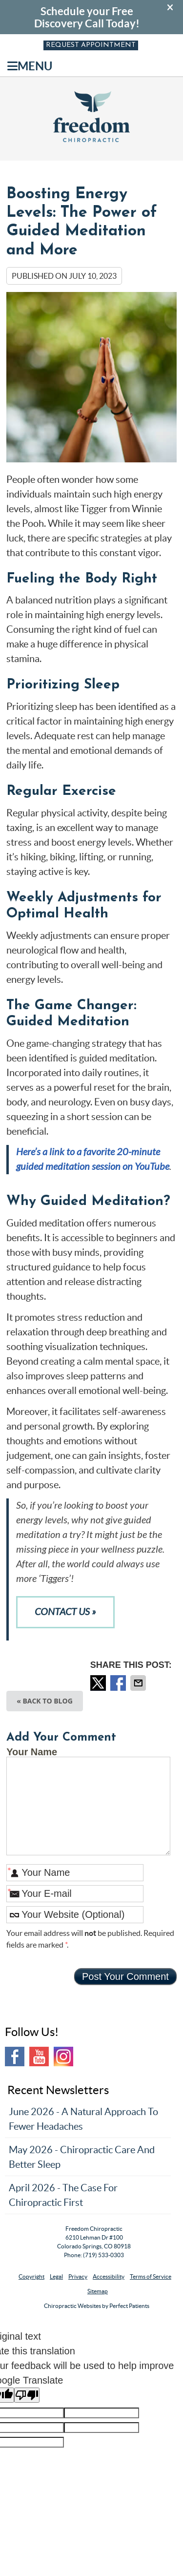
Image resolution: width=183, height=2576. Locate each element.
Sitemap (97, 2291)
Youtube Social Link (39, 2056)
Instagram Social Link (63, 2056)
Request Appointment (91, 45)
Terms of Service (150, 2276)
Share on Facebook (119, 1683)
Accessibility (108, 2276)
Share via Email (139, 1683)
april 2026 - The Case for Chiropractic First (63, 2195)
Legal (56, 2276)
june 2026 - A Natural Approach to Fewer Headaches (83, 2119)
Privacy (77, 2276)
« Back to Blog (45, 1700)
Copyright (31, 2276)
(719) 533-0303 (103, 2255)
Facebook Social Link (14, 2056)
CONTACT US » (65, 1612)
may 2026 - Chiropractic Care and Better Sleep (82, 2157)
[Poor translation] (27, 2395)
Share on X (99, 1683)
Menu (29, 66)
